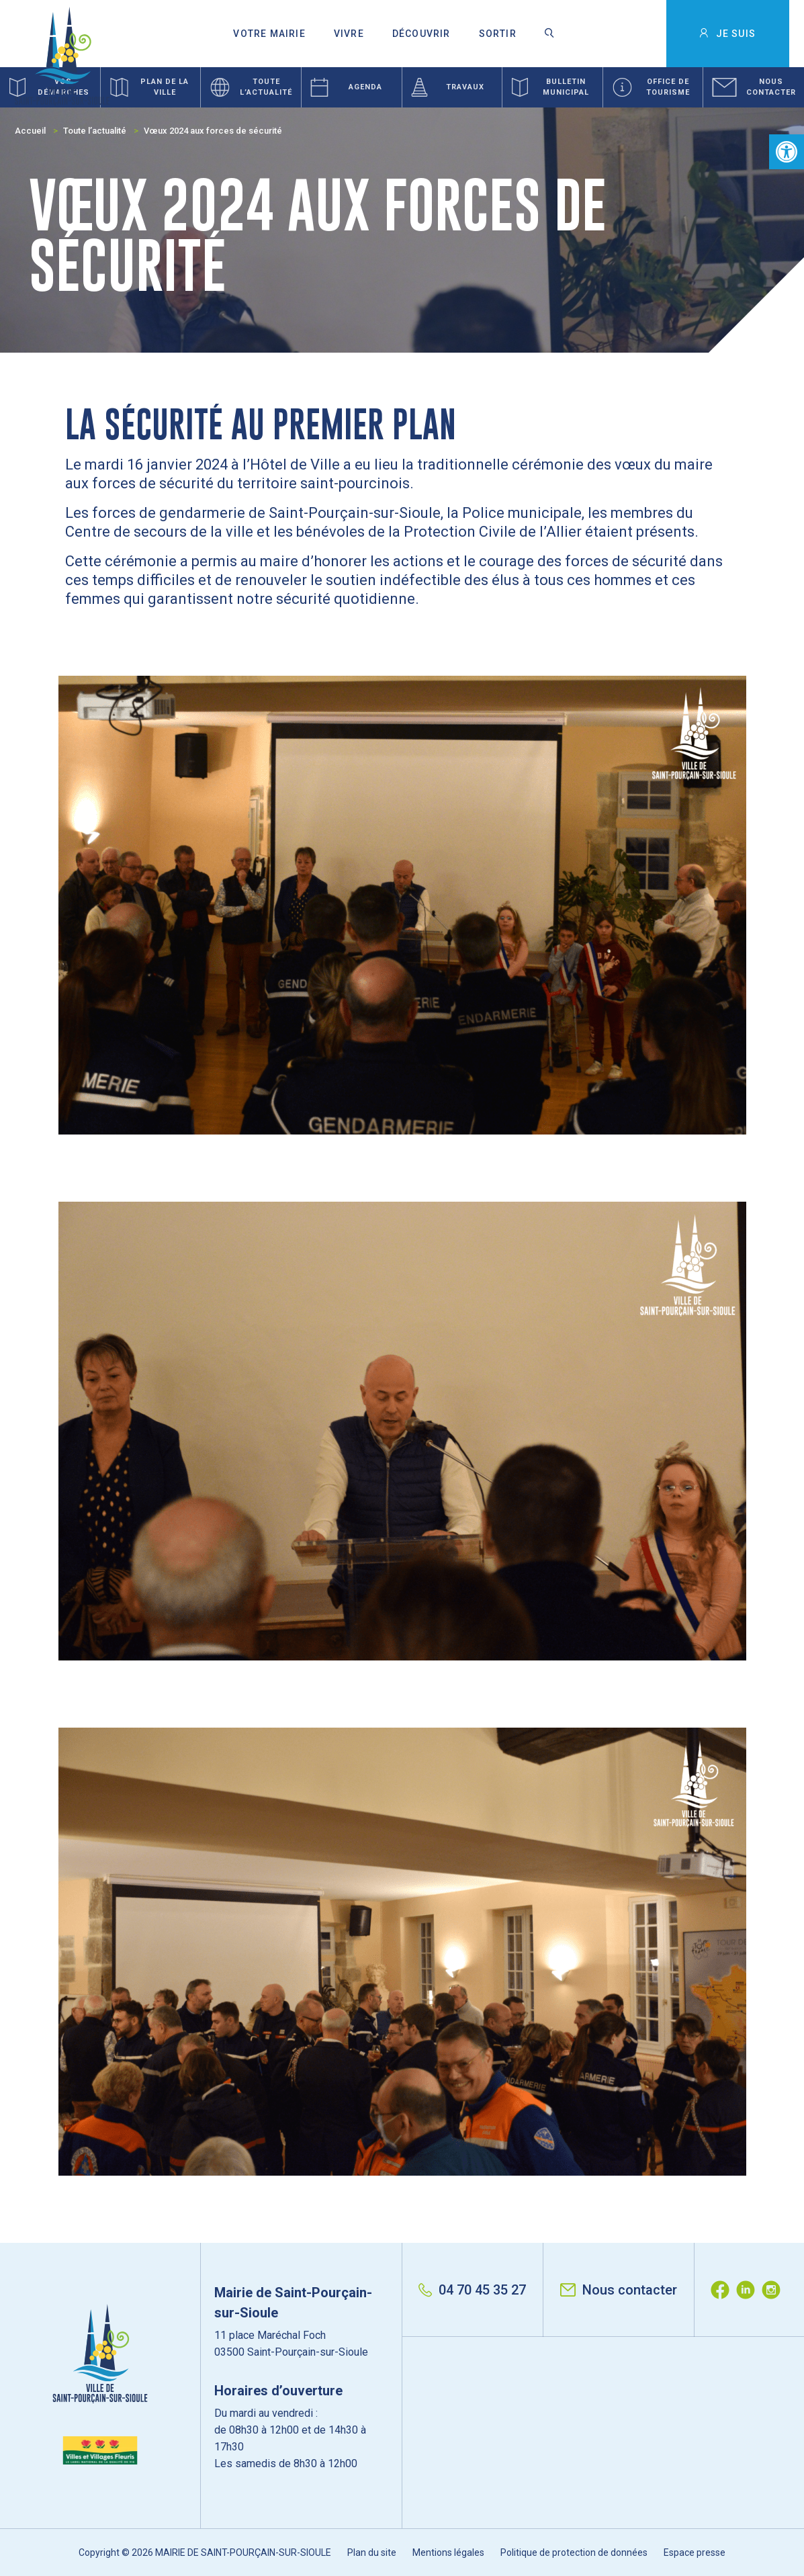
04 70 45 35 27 (472, 2290)
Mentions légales (448, 2552)
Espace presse (694, 2552)
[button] (786, 151)
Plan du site (371, 2552)
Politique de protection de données (573, 2552)
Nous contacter (618, 2290)
